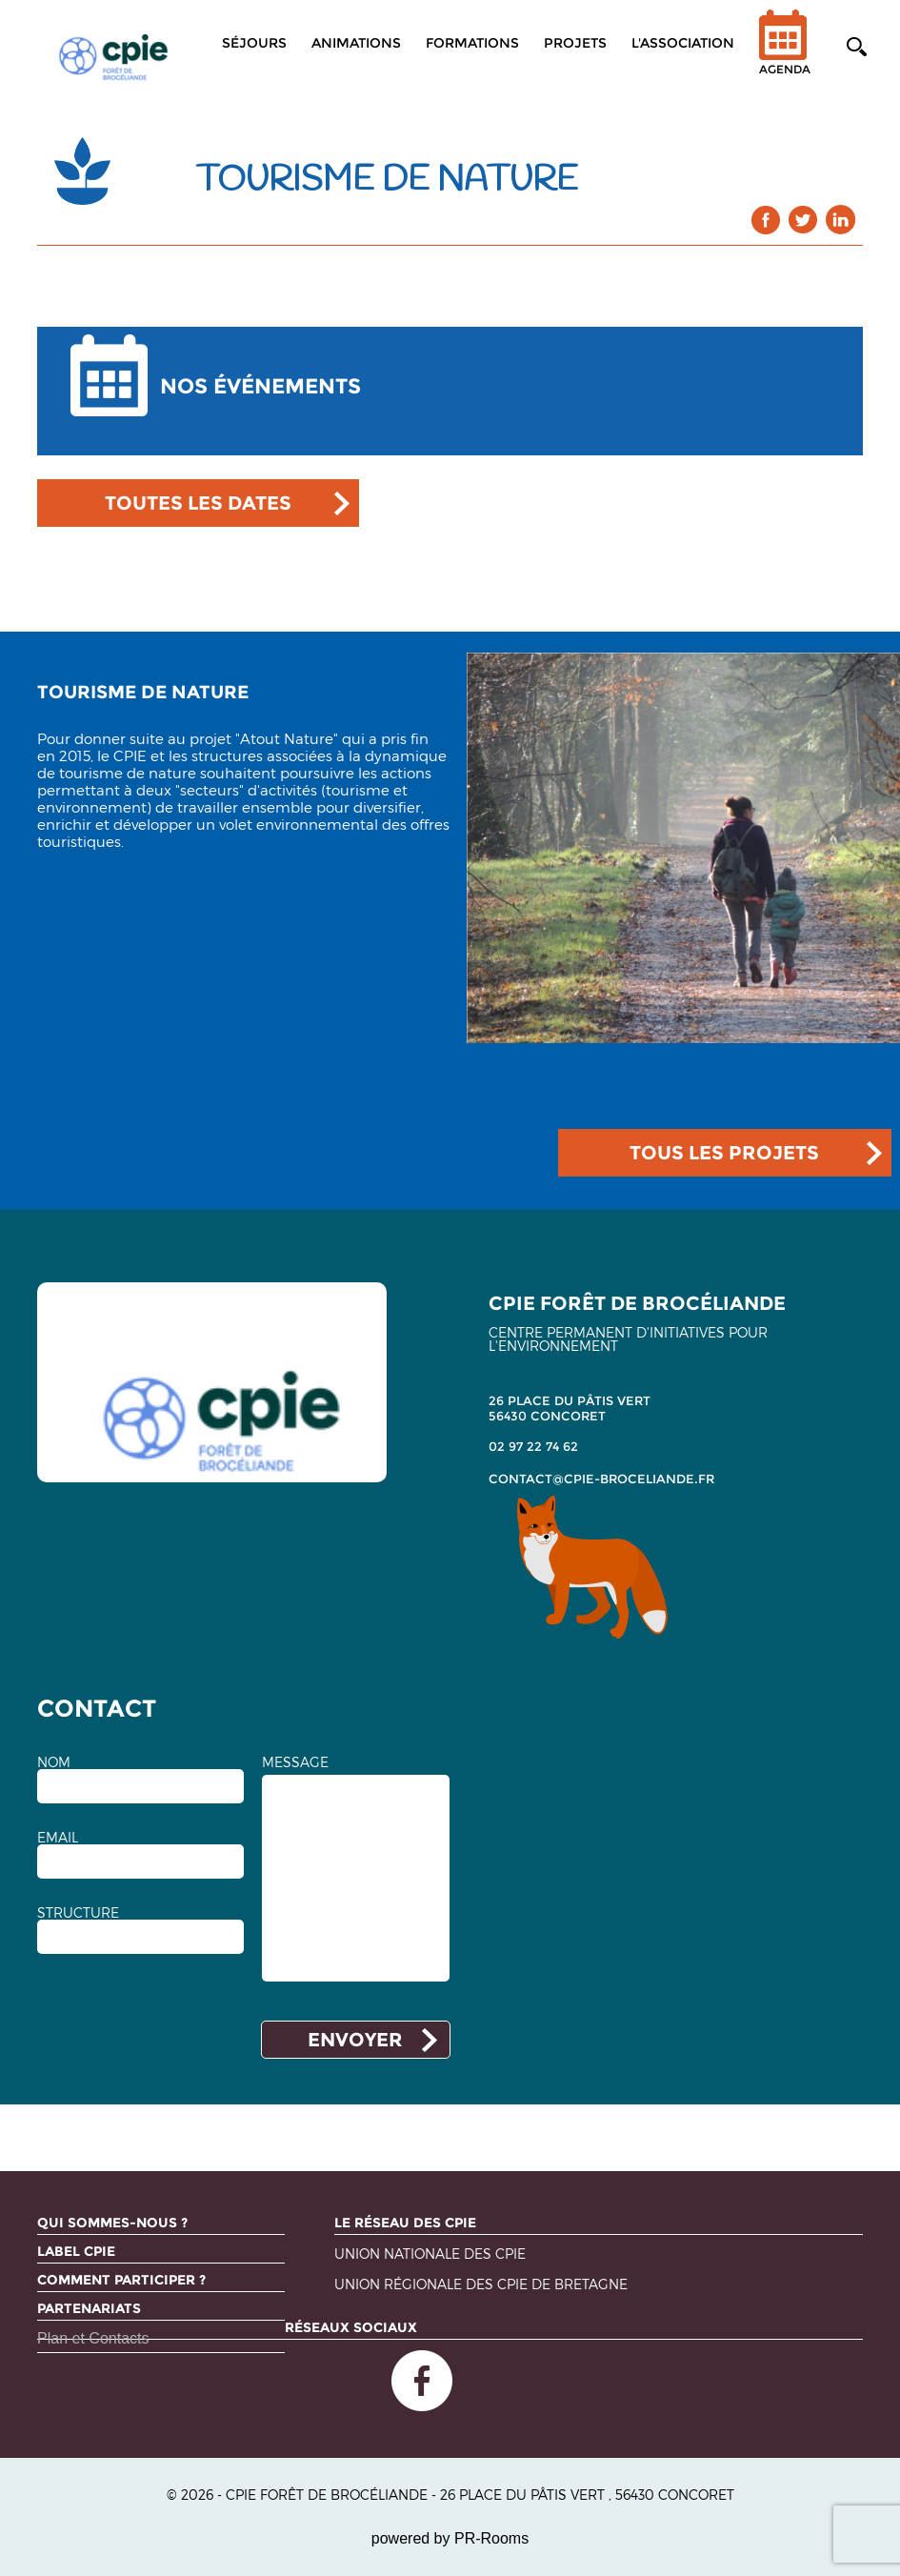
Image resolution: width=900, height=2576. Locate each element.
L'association (682, 42)
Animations (356, 42)
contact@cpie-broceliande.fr (601, 1478)
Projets (575, 42)
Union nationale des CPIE (430, 2254)
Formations (472, 42)
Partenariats (89, 2308)
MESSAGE (295, 1762)
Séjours (254, 42)
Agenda (784, 54)
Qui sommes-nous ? (112, 2222)
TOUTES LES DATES (198, 503)
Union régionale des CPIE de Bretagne (481, 2285)
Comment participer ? (121, 2279)
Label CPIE (76, 2251)
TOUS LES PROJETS (724, 1152)
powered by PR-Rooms (450, 2538)
